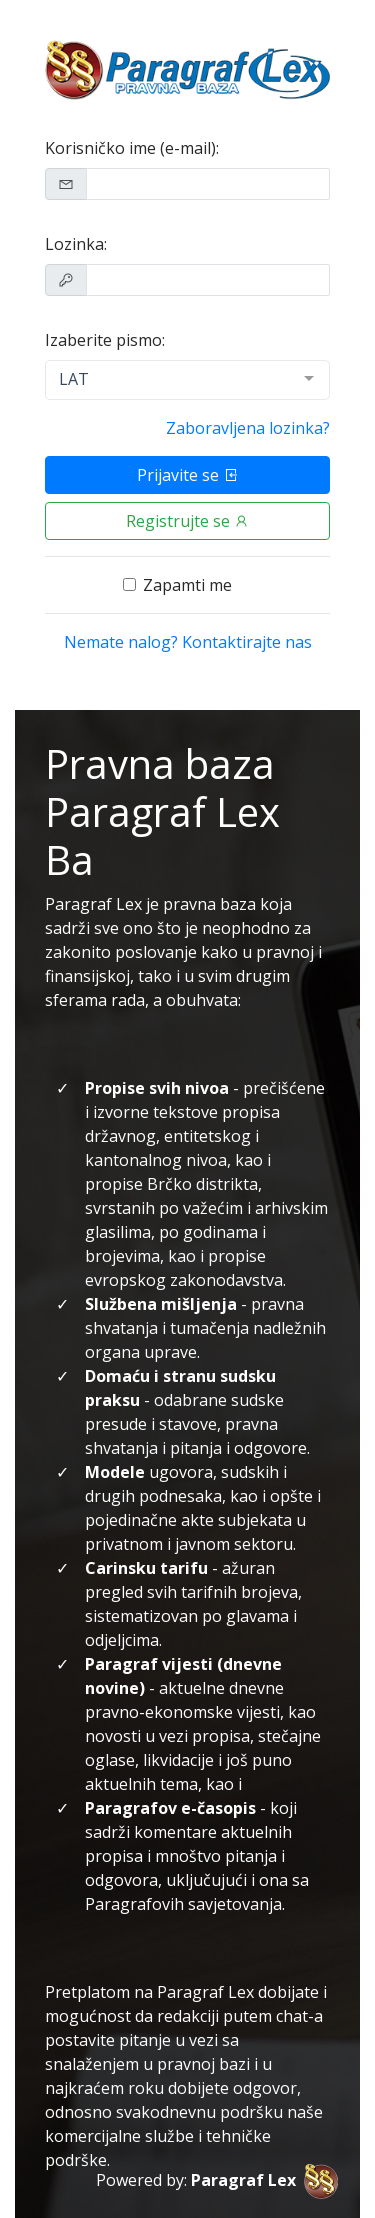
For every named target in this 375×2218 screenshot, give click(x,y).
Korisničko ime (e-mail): (132, 148)
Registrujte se (188, 521)
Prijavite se (188, 475)
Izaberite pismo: (105, 340)
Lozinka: (76, 244)
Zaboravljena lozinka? (248, 428)
